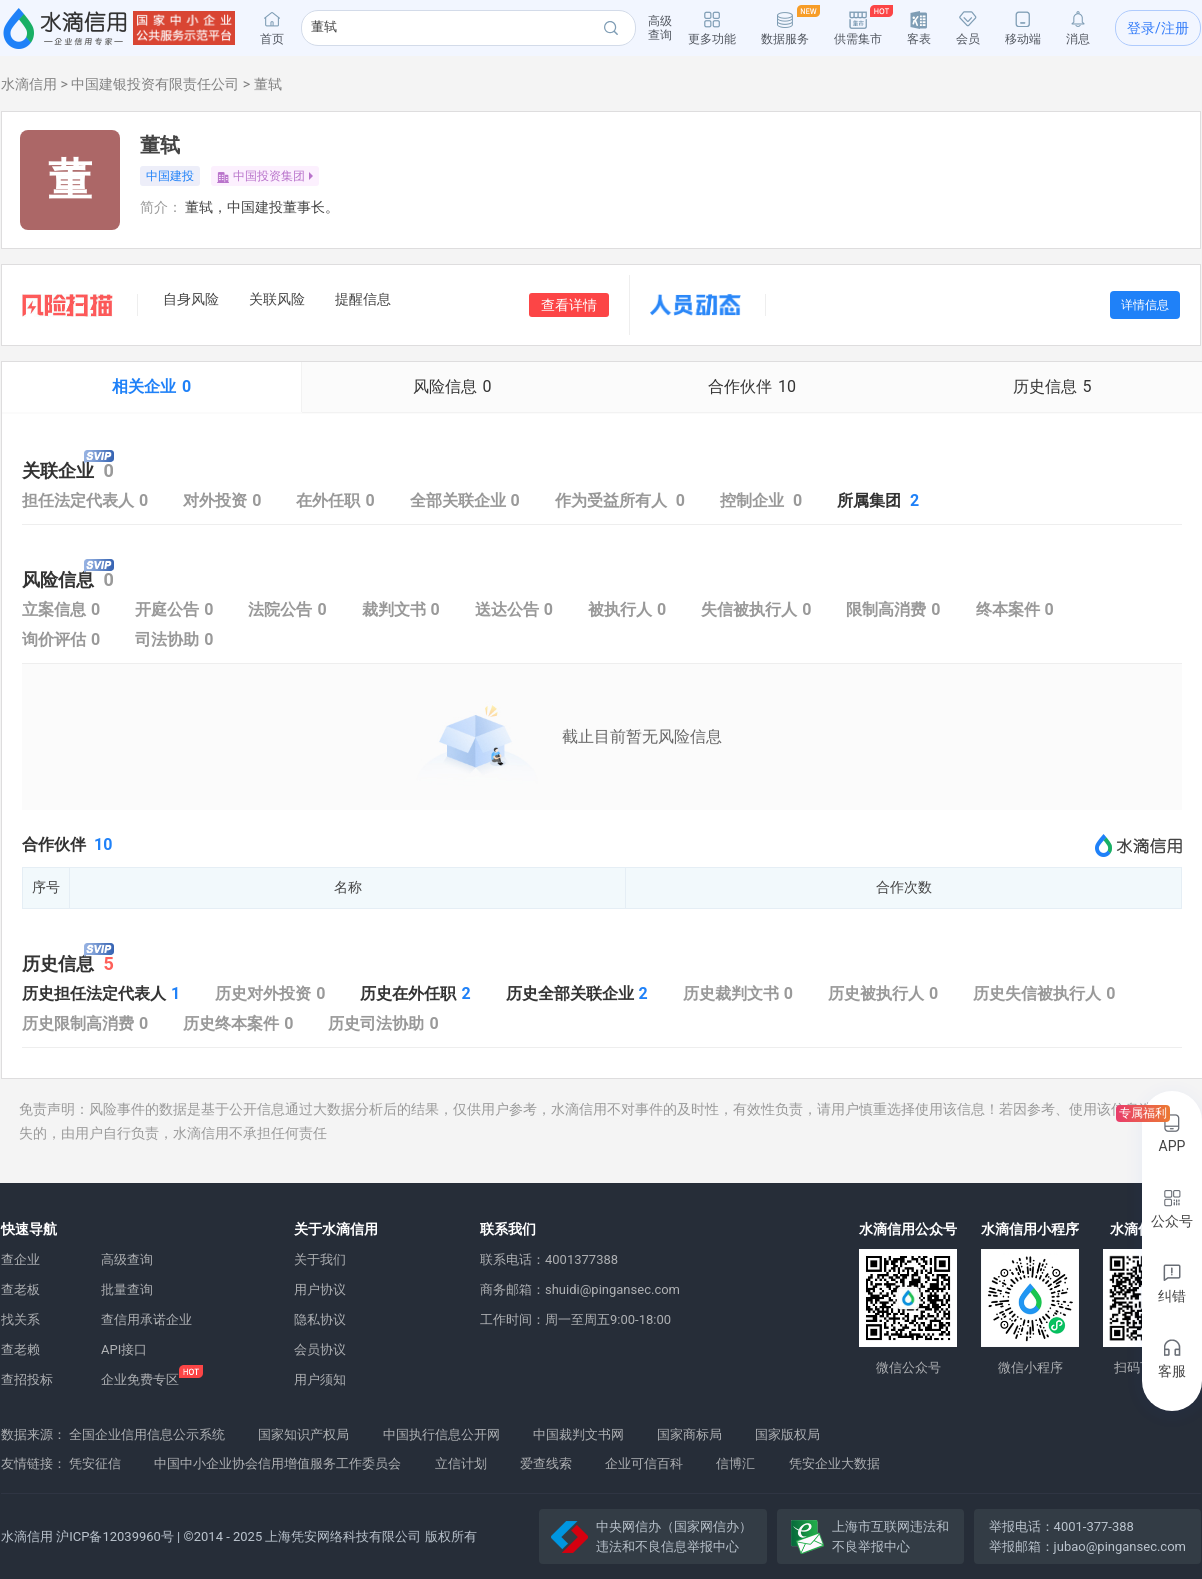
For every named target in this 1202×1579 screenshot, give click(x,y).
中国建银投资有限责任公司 (155, 84)
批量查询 (127, 1289)
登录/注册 (1158, 28)
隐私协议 (320, 1319)
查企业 (20, 1259)
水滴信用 (29, 84)
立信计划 (461, 1463)
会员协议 (320, 1349)
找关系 (20, 1319)
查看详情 (569, 305)
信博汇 (735, 1463)
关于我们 (320, 1259)
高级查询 (127, 1259)
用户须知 (320, 1379)
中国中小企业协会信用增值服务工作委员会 (277, 1463)
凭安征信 (95, 1463)
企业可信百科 (644, 1463)
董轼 (268, 84)
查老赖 (20, 1349)
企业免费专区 (140, 1379)
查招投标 (27, 1379)
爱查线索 (546, 1463)
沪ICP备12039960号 (115, 1536)
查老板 (20, 1289)
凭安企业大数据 (834, 1463)
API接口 (124, 1349)
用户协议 (320, 1289)
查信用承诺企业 (146, 1319)
